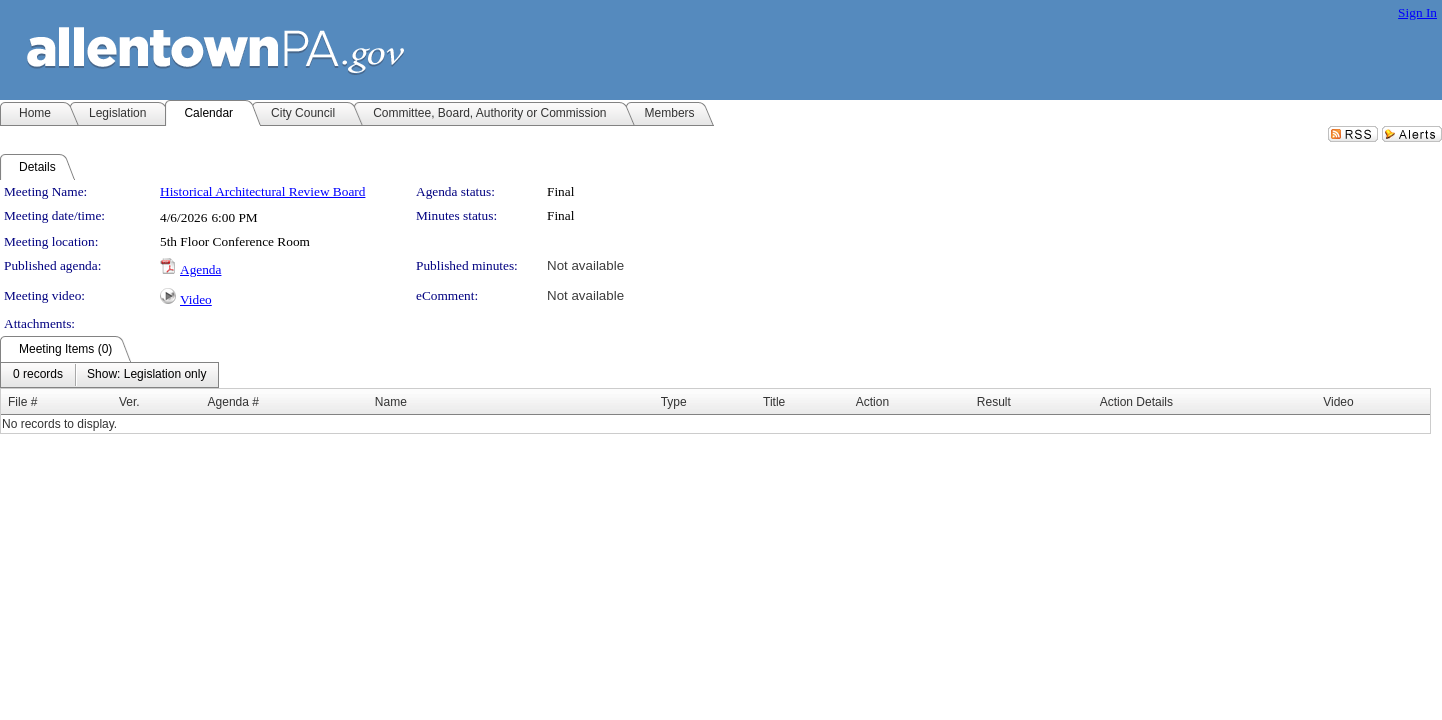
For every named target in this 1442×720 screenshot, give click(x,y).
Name (391, 402)
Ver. (129, 402)
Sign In (1417, 12)
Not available (585, 265)
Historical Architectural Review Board (262, 191)
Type (674, 402)
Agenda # (233, 402)
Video (196, 299)
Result (994, 402)
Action (872, 402)
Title (774, 402)
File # (22, 402)
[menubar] (109, 375)
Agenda (200, 269)
